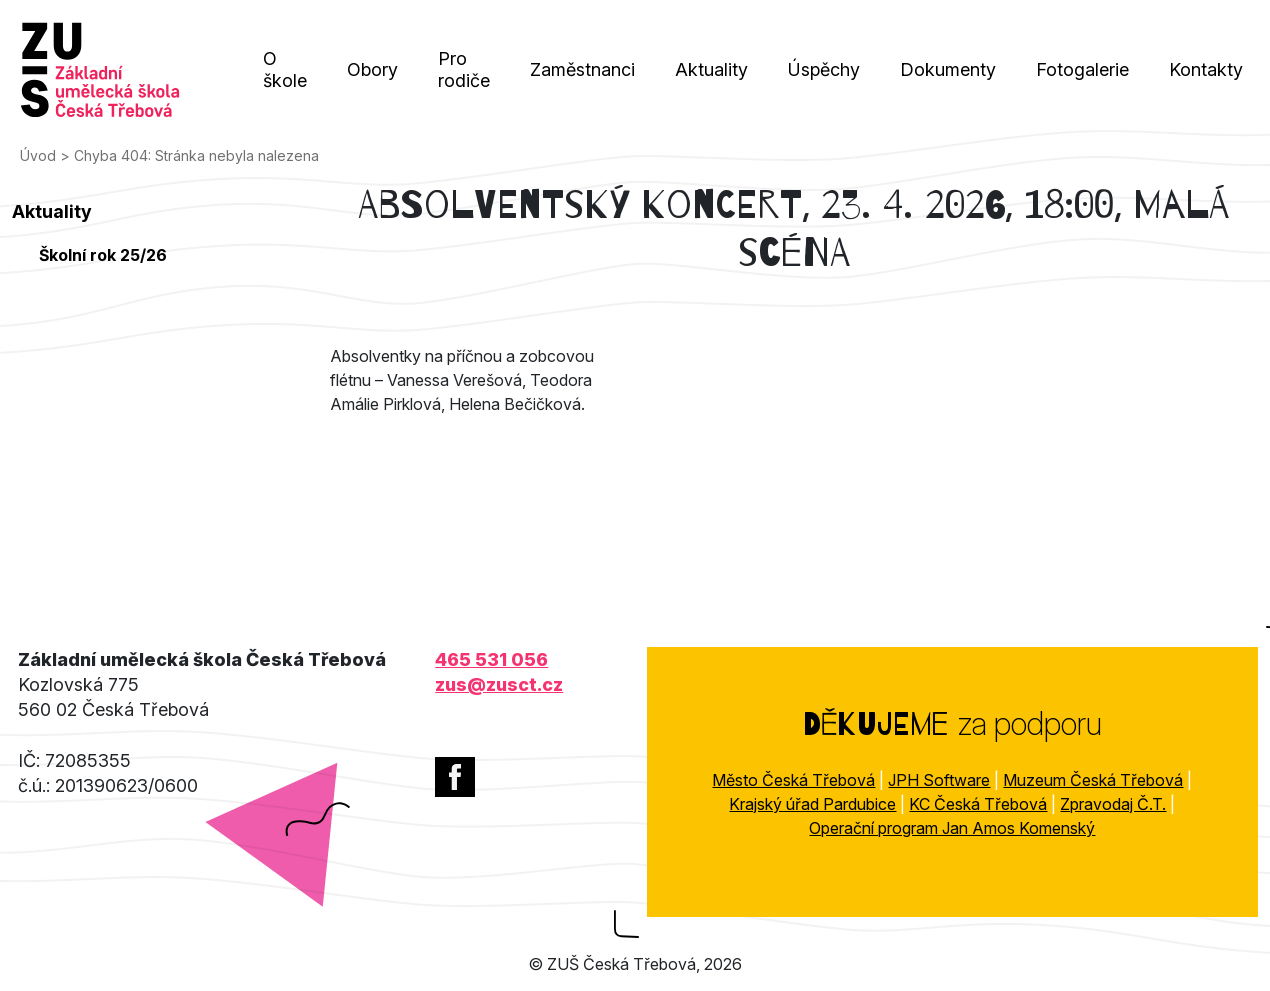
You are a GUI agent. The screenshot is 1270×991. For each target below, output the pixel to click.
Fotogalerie (1082, 69)
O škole (285, 69)
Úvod (38, 155)
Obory (372, 69)
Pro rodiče (464, 69)
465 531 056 (491, 659)
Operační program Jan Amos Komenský (952, 828)
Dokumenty (948, 69)
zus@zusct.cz (499, 684)
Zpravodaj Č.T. (1113, 804)
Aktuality (711, 69)
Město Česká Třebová (793, 780)
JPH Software (939, 780)
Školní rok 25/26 (103, 255)
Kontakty (1206, 69)
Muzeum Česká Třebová (1093, 780)
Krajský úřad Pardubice (812, 804)
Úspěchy (824, 69)
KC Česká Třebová (978, 804)
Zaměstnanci (582, 69)
